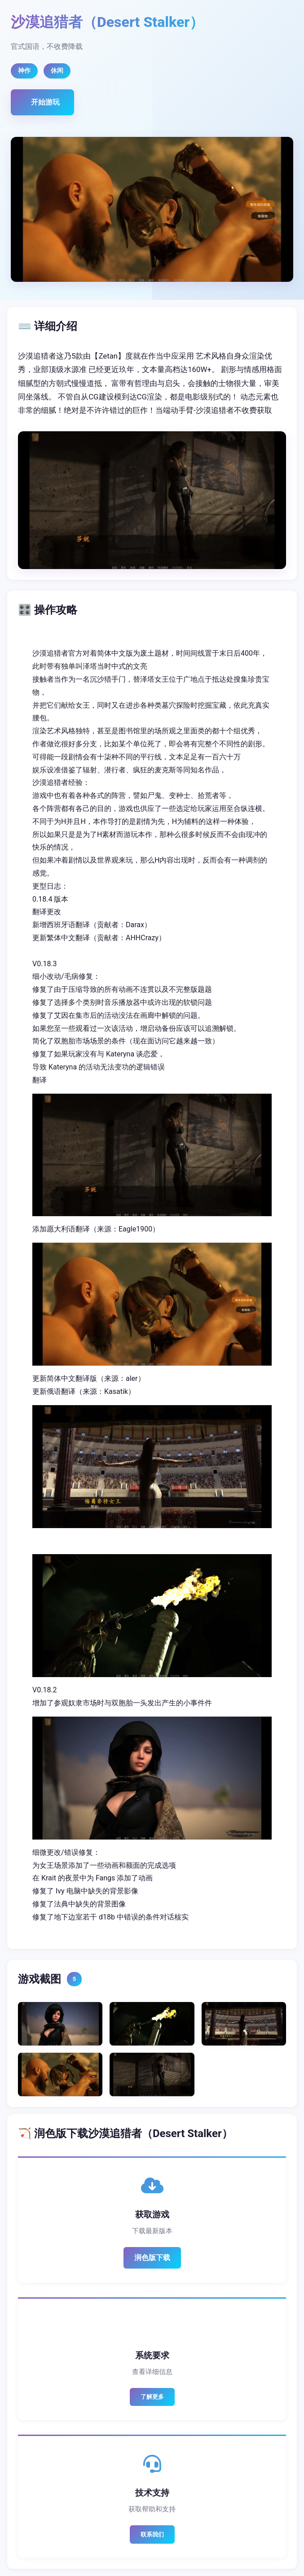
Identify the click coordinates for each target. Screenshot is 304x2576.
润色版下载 (152, 2257)
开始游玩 (45, 102)
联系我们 (152, 2534)
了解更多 (152, 2396)
